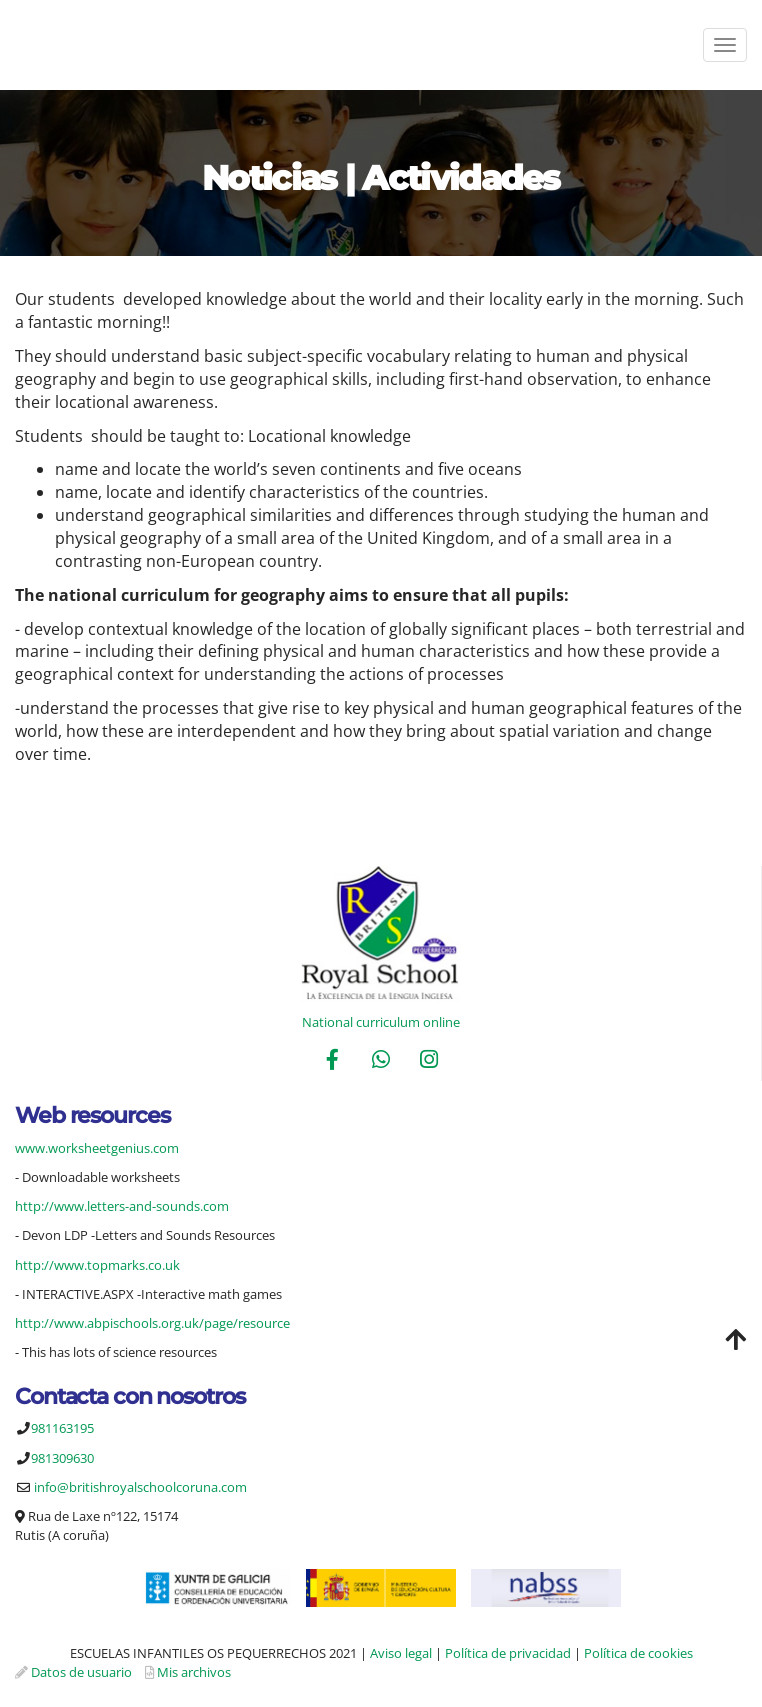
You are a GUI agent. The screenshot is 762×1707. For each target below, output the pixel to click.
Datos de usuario (81, 1672)
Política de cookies (638, 1653)
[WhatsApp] (381, 1061)
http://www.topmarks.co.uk (97, 1265)
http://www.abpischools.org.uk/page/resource (152, 1323)
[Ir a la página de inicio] (10, 45)
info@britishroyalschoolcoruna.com (140, 1487)
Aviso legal (401, 1653)
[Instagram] (429, 1061)
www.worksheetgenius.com (97, 1148)
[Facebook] (332, 1061)
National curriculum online (381, 1022)
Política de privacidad (508, 1653)
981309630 (62, 1458)
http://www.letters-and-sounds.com (122, 1206)
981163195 (62, 1428)
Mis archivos (194, 1672)
